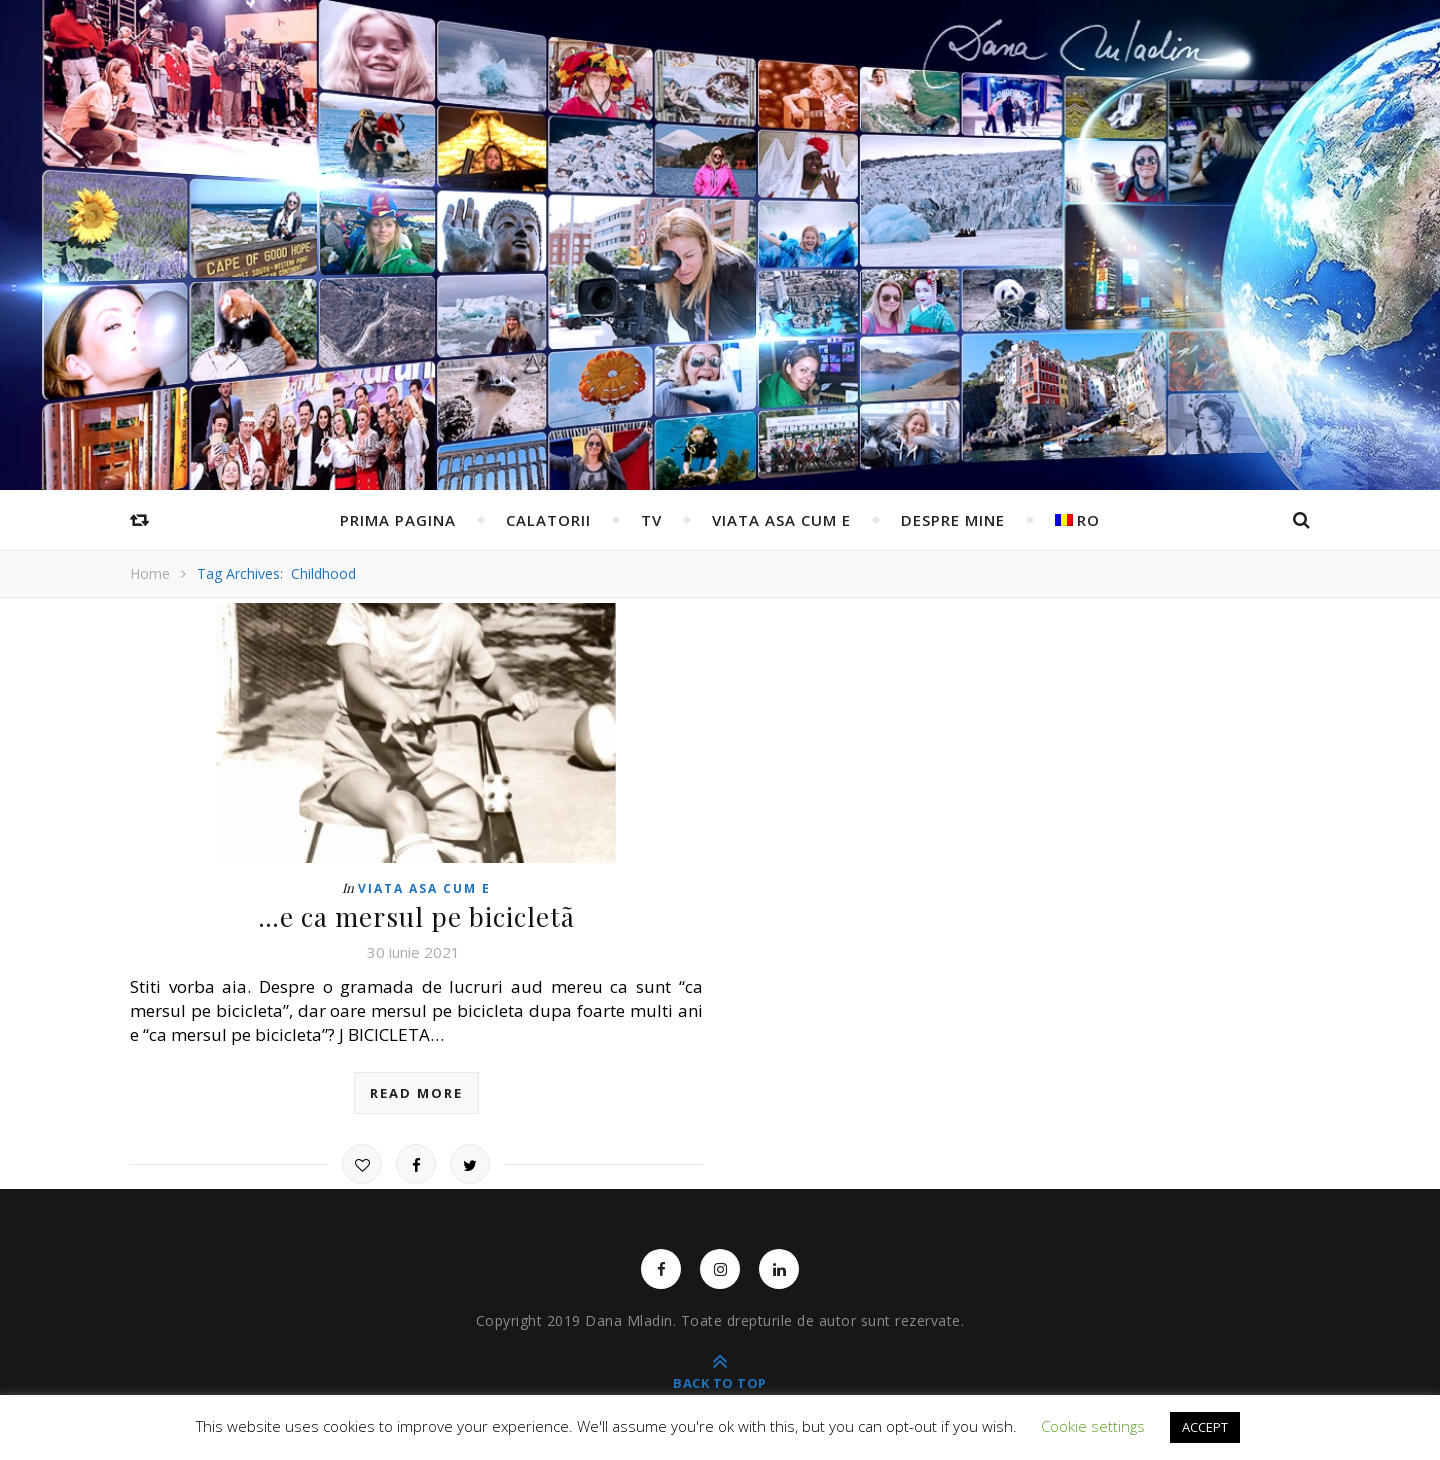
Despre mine (953, 520)
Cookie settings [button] (1093, 1426)
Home (150, 573)
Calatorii (548, 520)
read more (416, 1093)
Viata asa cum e (781, 520)
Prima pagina (398, 520)
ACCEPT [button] (1205, 1427)
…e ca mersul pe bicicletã (416, 916)
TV (651, 520)
